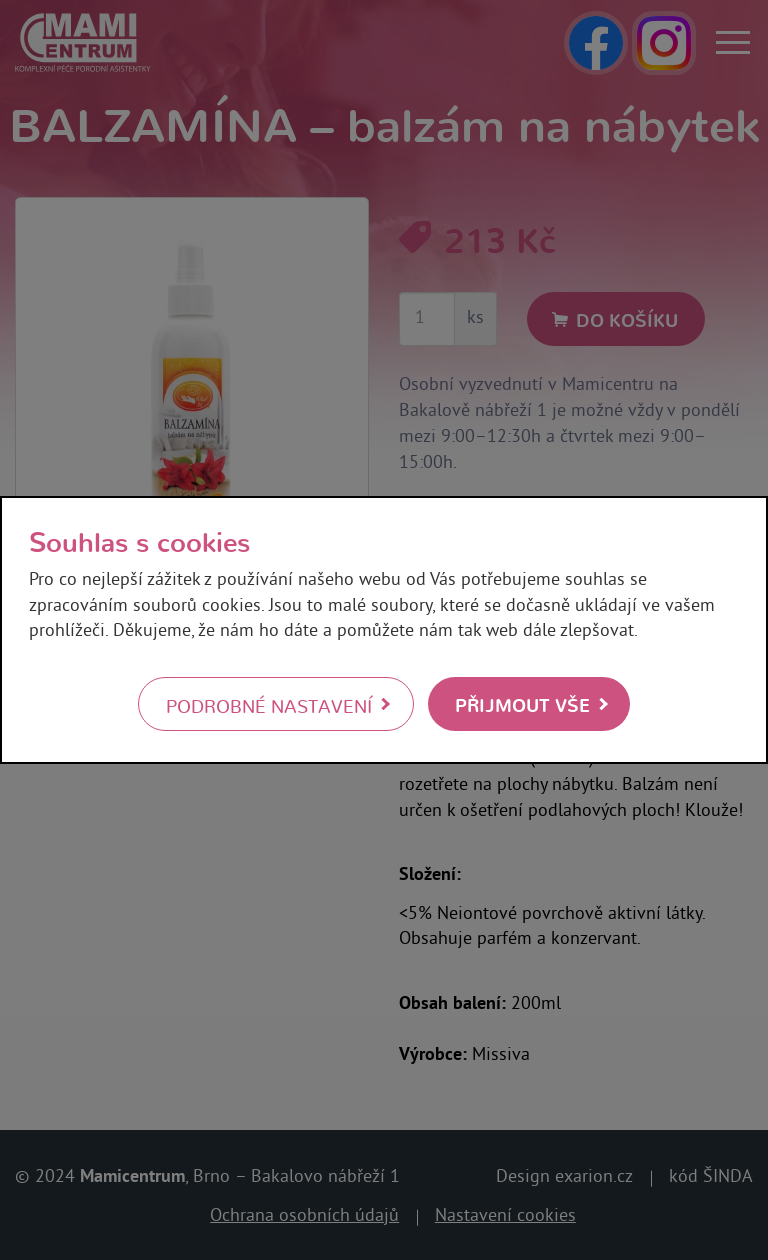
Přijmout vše (522, 703)
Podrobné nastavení (269, 705)
